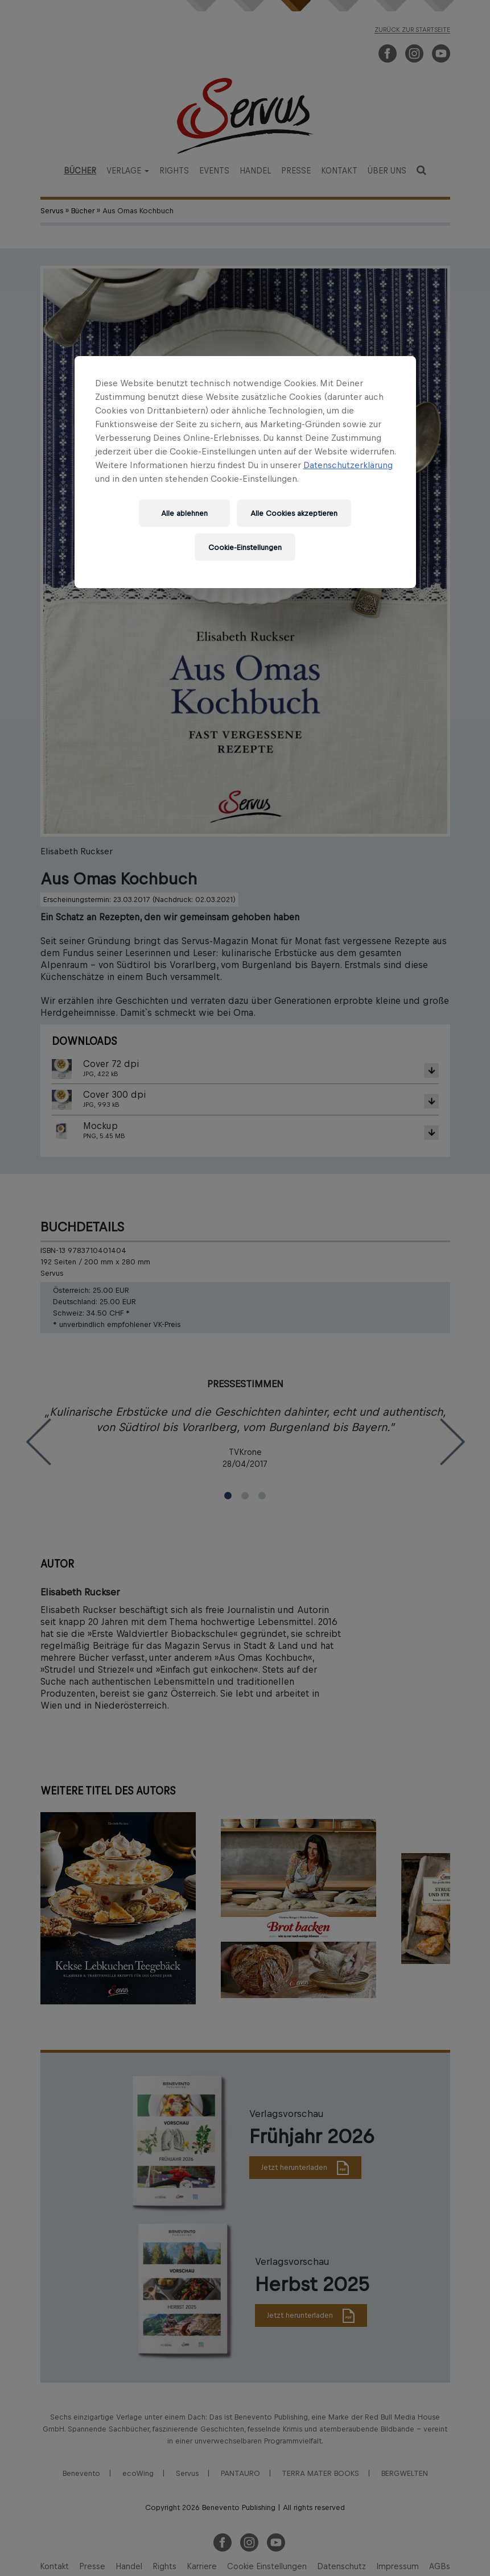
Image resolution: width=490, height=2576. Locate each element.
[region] (245, 472)
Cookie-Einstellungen (245, 547)
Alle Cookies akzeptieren (293, 513)
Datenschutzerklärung (348, 465)
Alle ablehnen (184, 513)
